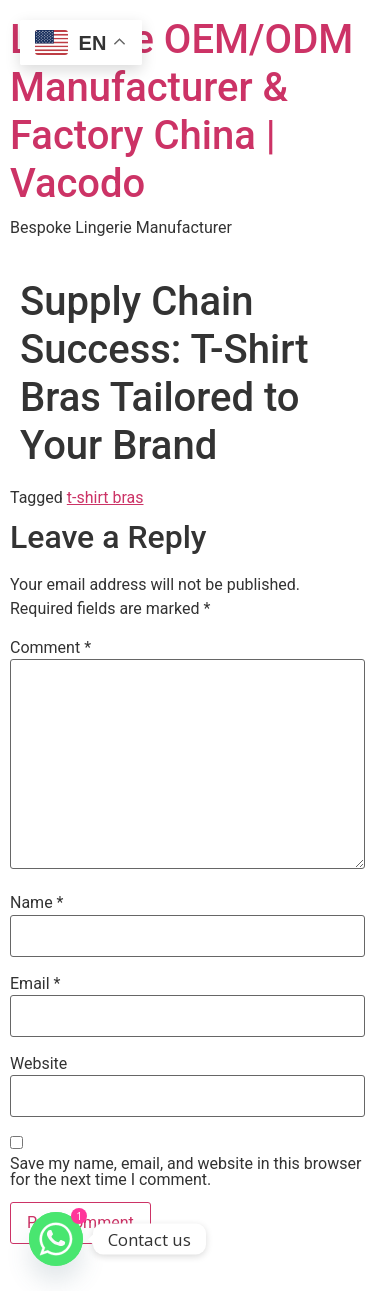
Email (35, 984)
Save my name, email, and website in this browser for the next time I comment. (185, 1172)
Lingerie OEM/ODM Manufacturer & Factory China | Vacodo (181, 111)
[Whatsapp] (56, 1239)
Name (37, 903)
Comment (50, 648)
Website (38, 1064)
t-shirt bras (105, 497)
